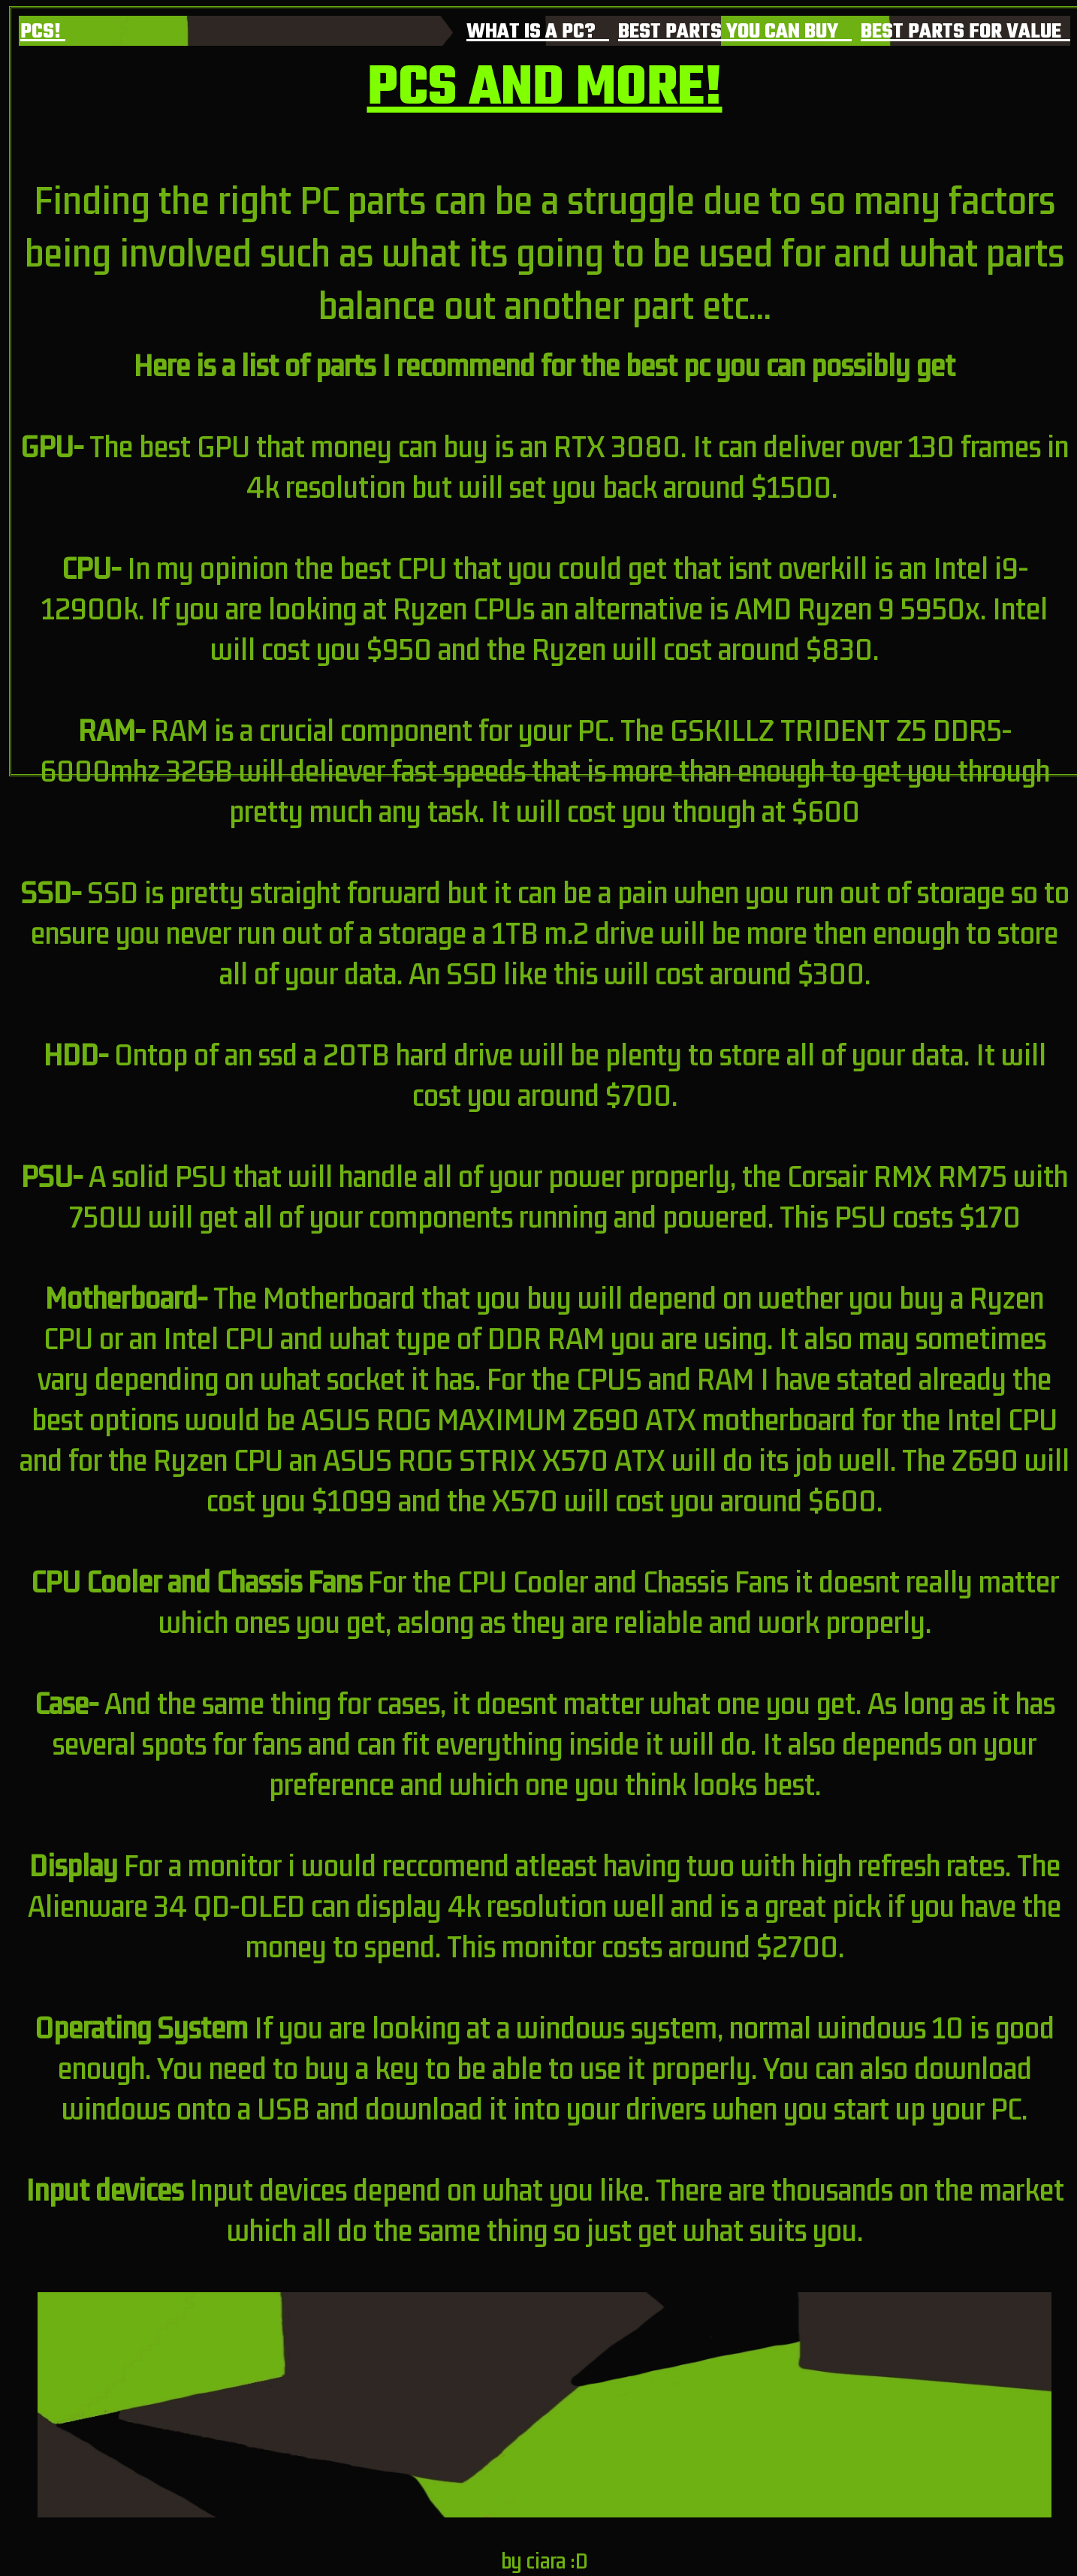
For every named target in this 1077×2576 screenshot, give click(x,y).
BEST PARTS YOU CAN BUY (735, 32)
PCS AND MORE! (545, 89)
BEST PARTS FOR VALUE (965, 32)
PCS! (42, 32)
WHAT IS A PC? (537, 32)
